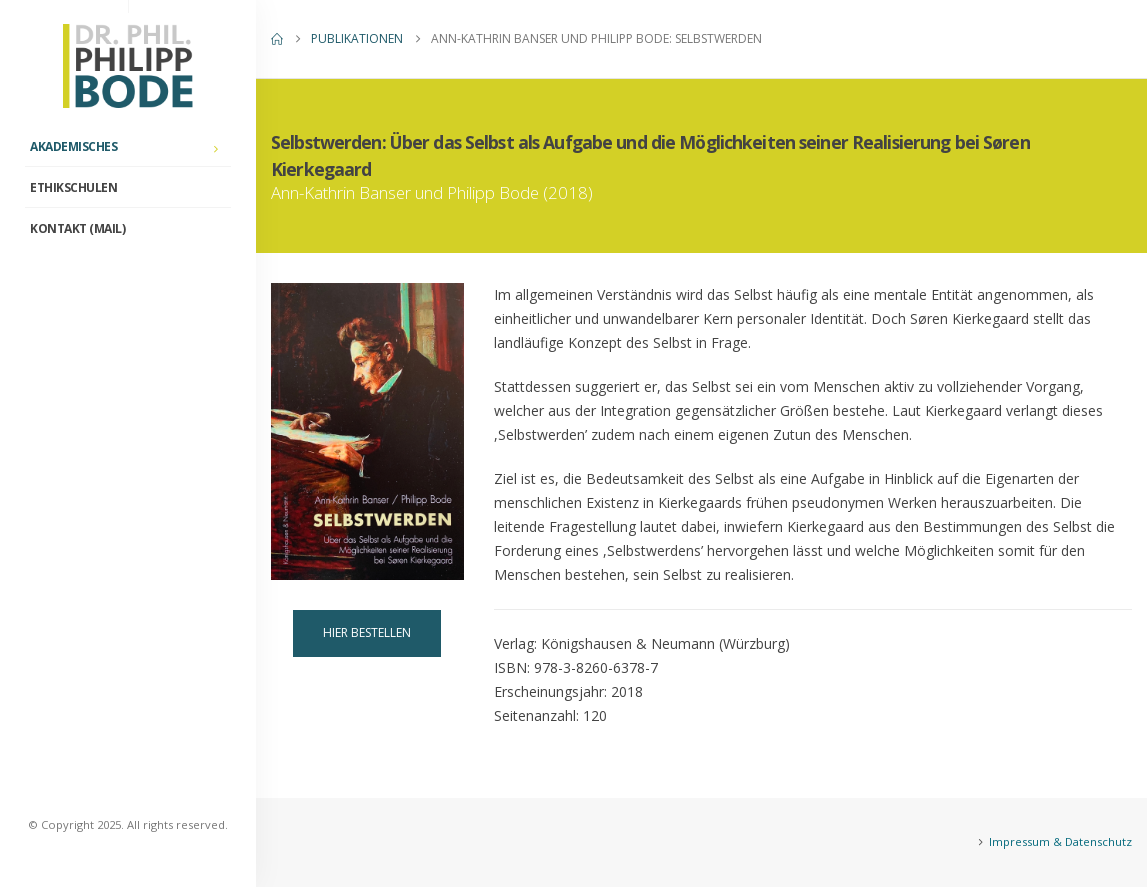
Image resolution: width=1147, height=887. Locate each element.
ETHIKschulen (73, 187)
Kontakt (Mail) (77, 228)
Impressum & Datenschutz (1060, 841)
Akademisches (73, 146)
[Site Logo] (128, 66)
